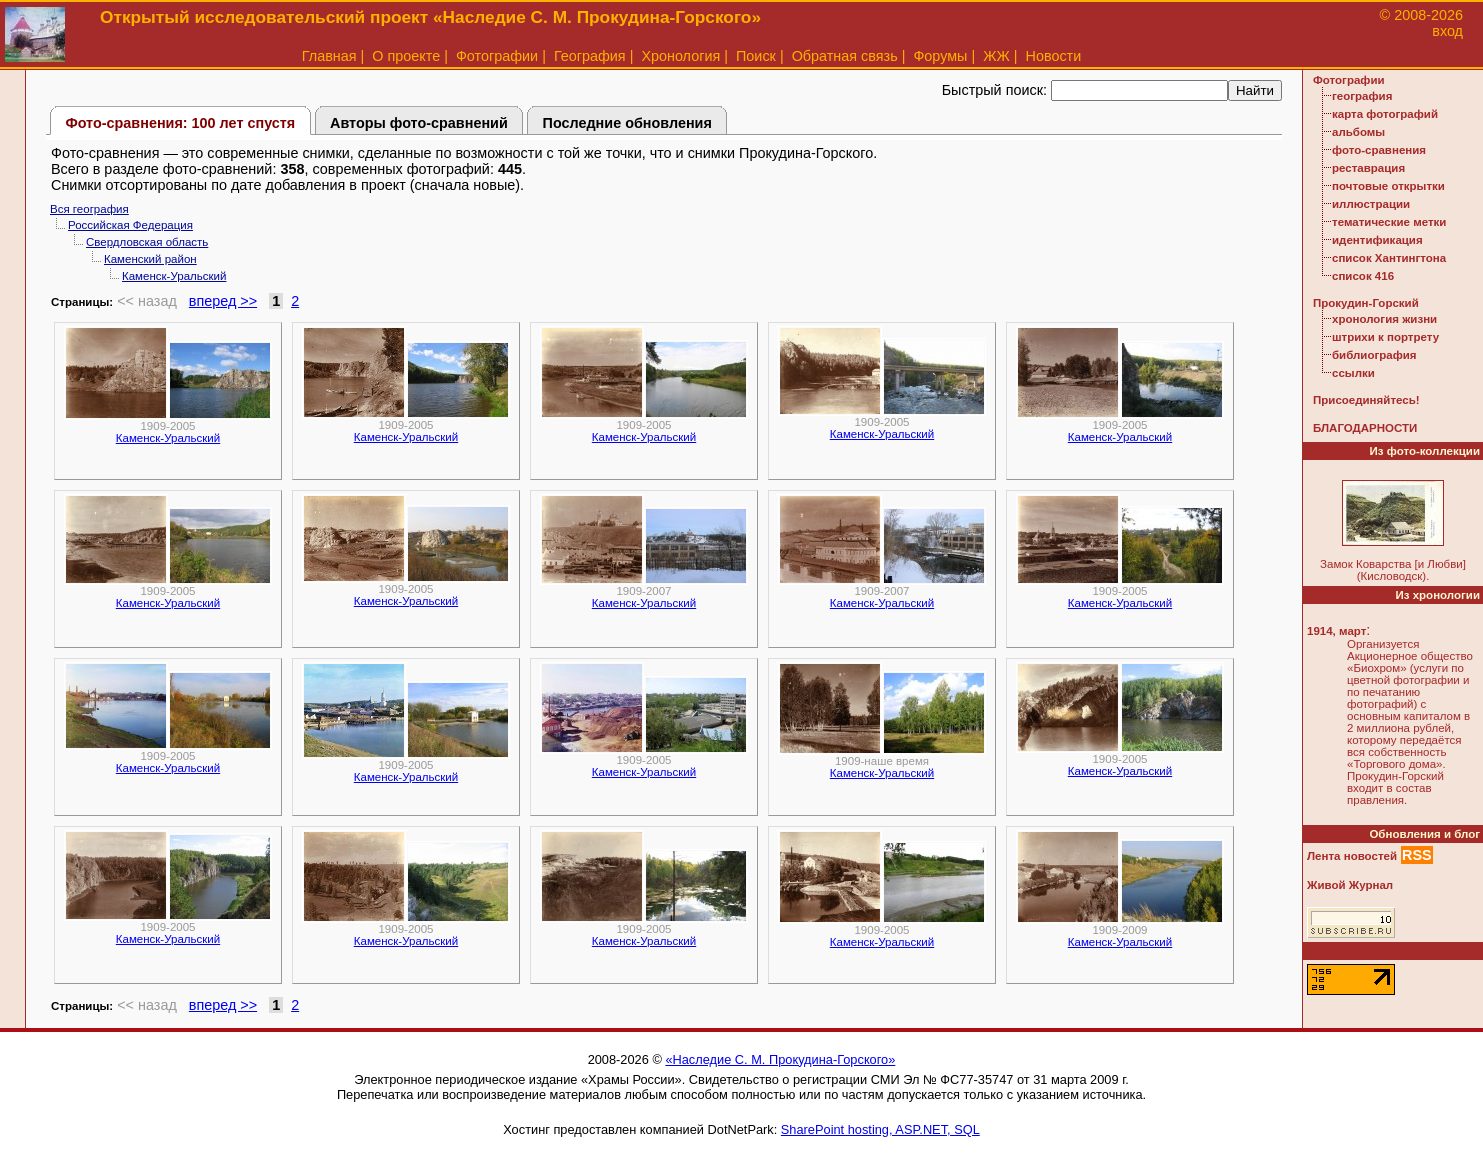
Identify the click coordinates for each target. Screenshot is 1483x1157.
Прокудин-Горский (1366, 303)
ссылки (1353, 373)
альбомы (1358, 132)
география (1362, 96)
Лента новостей (1352, 856)
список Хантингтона (1389, 258)
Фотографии (497, 56)
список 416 (1363, 276)
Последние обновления (627, 123)
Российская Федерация (130, 225)
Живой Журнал (1350, 885)
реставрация (1368, 168)
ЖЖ (996, 56)
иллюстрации (1371, 204)
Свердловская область (147, 242)
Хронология (680, 56)
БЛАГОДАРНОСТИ (1365, 428)
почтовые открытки (1388, 186)
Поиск (756, 56)
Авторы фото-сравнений (419, 123)
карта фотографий (1385, 114)
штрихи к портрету (1385, 337)
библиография (1374, 355)
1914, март (1336, 631)
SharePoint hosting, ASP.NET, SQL (880, 1129)
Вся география (89, 209)
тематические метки (1389, 222)
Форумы (940, 56)
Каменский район (150, 259)
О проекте (406, 56)
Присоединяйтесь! (1366, 400)
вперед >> (223, 301)
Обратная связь (845, 56)
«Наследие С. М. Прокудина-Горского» (780, 1059)
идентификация (1377, 240)
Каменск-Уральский (174, 276)
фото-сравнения (1379, 150)
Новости (1054, 56)
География (590, 56)
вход (1447, 31)
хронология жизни (1384, 319)
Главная (329, 56)
